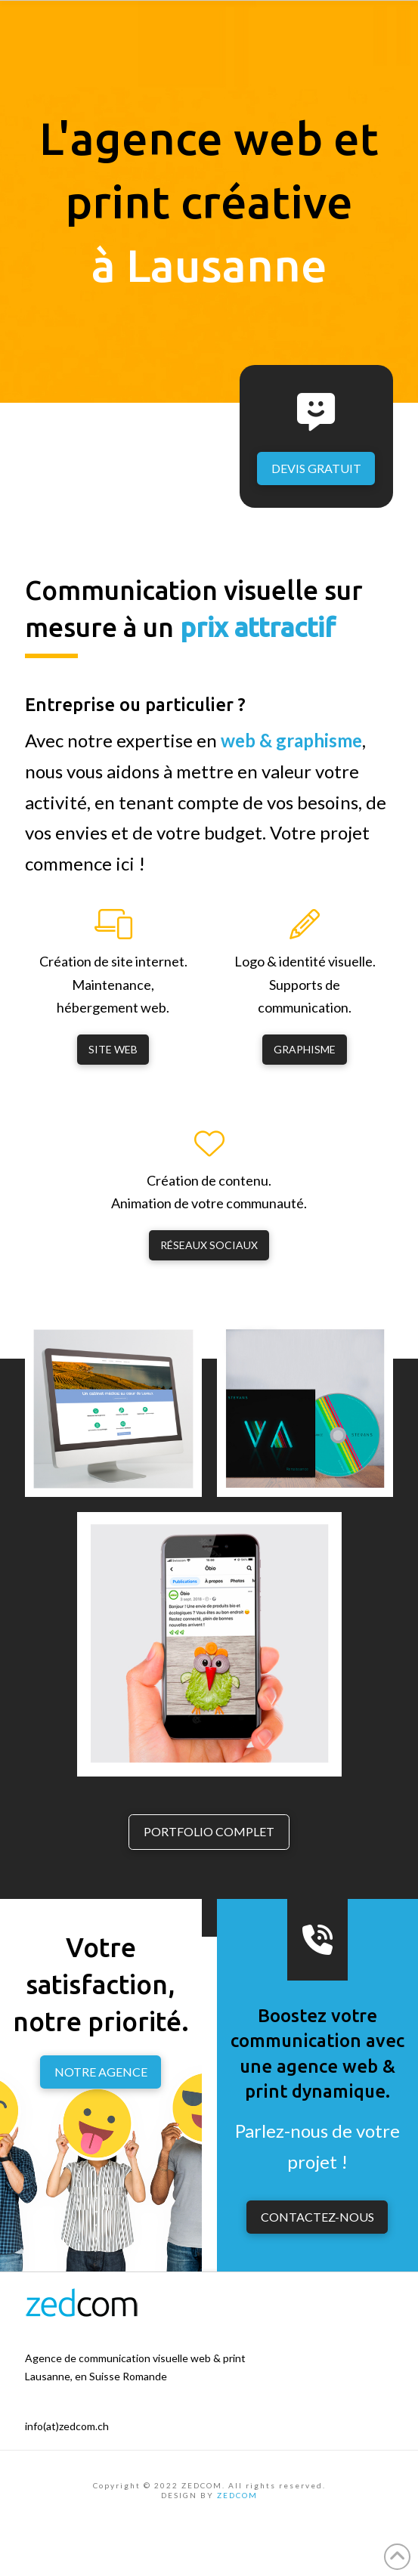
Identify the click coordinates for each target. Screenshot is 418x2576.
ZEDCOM (237, 2495)
